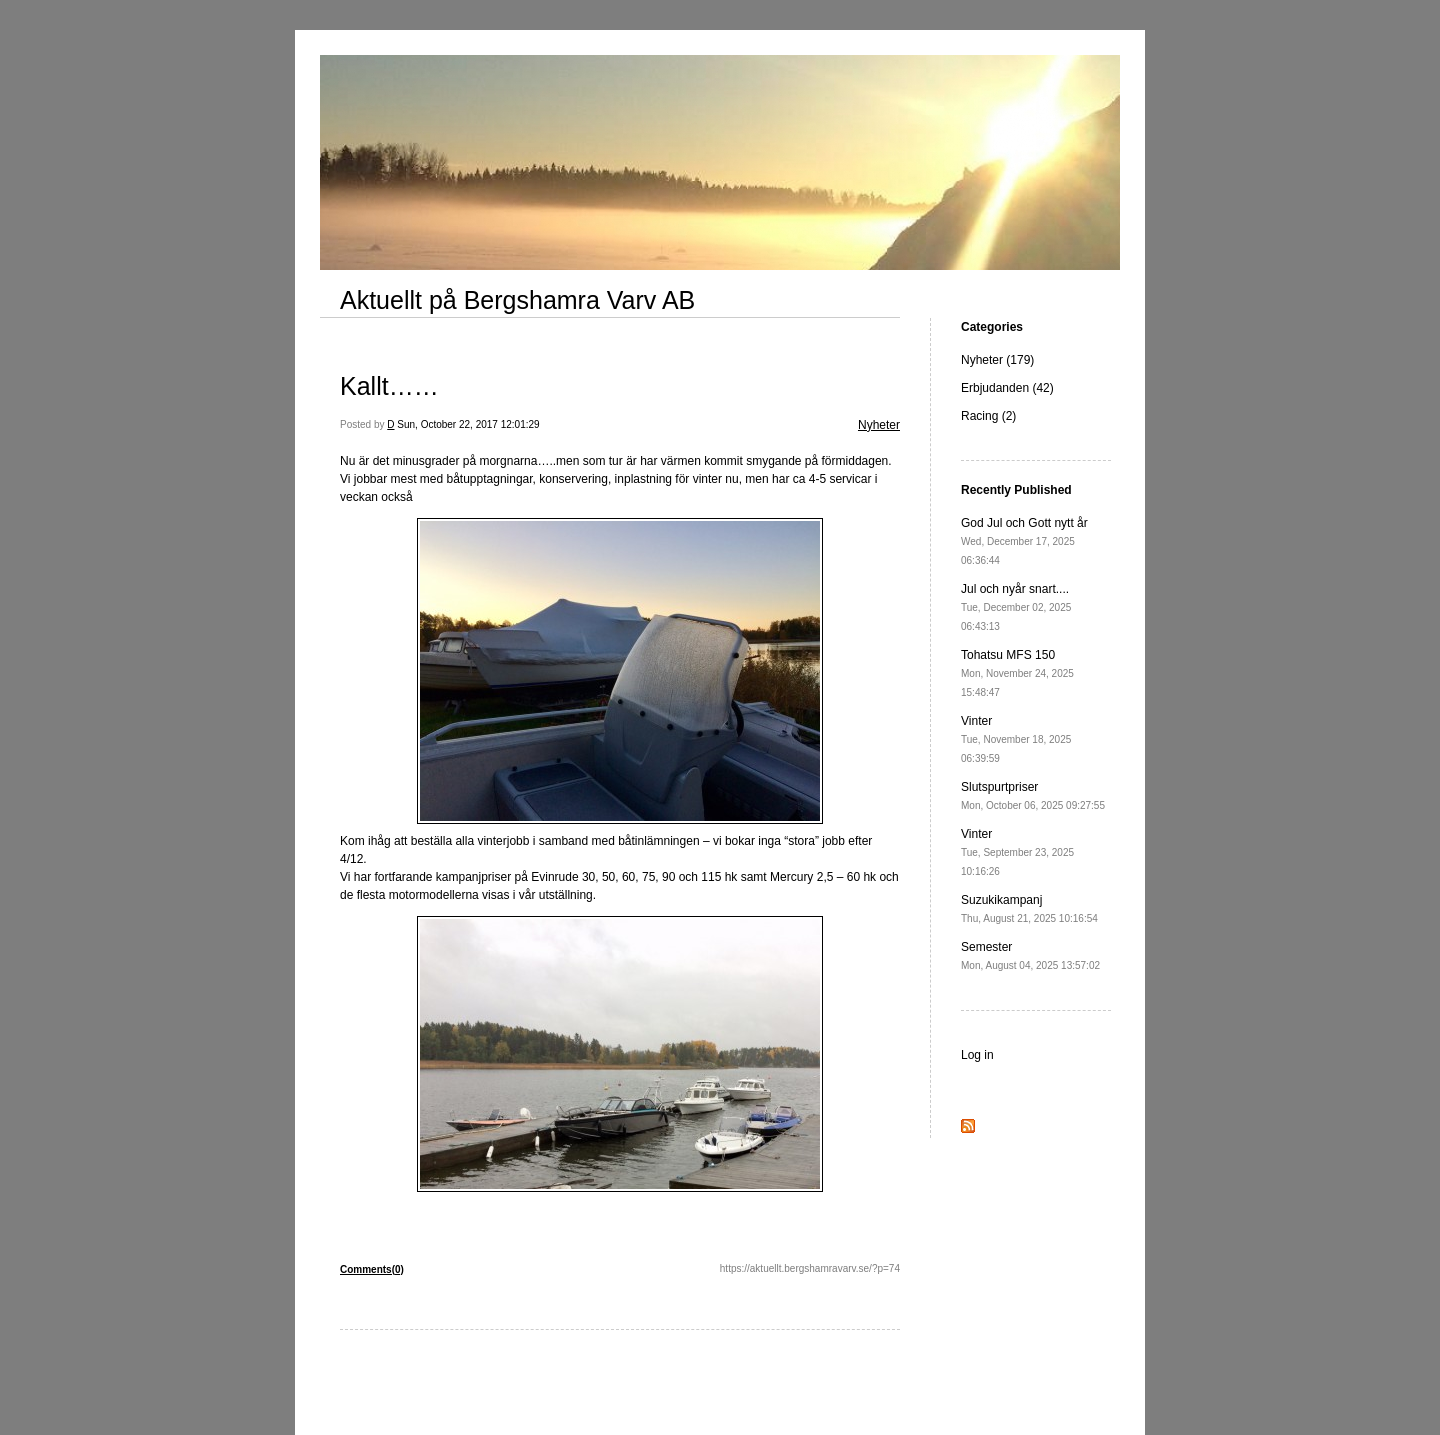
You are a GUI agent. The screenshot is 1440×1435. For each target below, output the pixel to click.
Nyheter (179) (997, 360)
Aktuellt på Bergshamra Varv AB (517, 300)
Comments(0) (372, 1269)
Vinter (1016, 739)
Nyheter (879, 425)
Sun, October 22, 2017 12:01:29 (468, 424)
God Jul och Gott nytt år (1024, 541)
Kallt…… (389, 386)
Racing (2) (988, 416)
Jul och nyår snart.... (1016, 607)
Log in (977, 1055)
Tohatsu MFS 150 (1017, 673)
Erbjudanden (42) (1007, 388)
